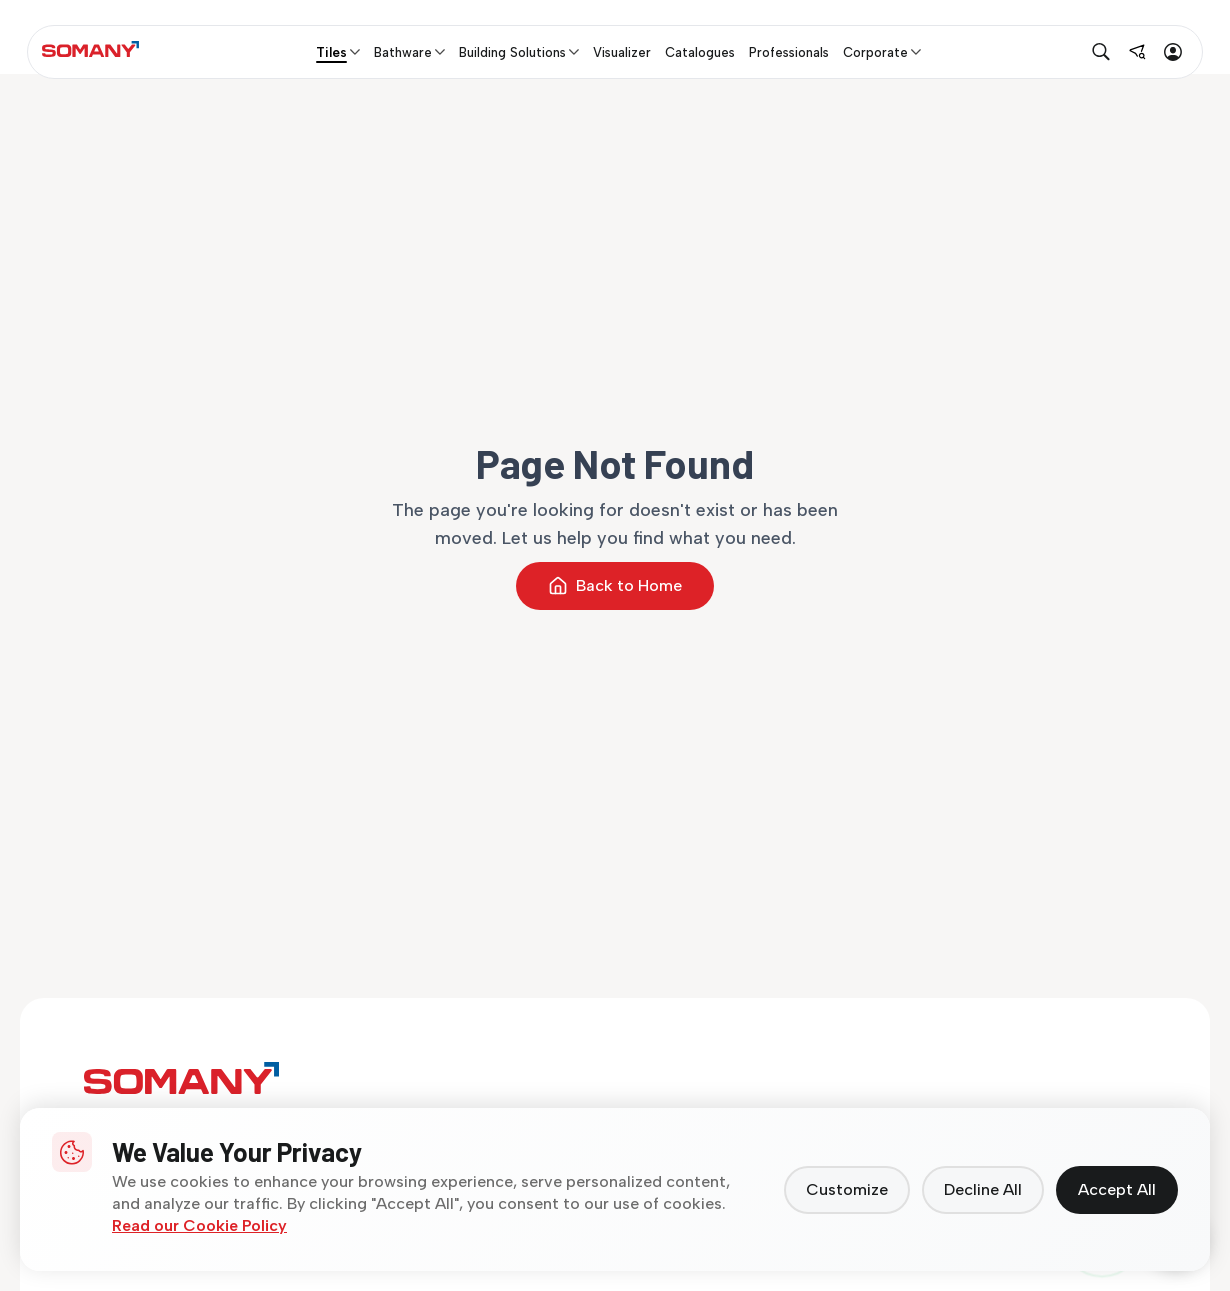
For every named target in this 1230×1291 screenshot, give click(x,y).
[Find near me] (1137, 52)
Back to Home (615, 586)
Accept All (1117, 1189)
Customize (847, 1189)
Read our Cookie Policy (199, 1225)
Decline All (983, 1189)
